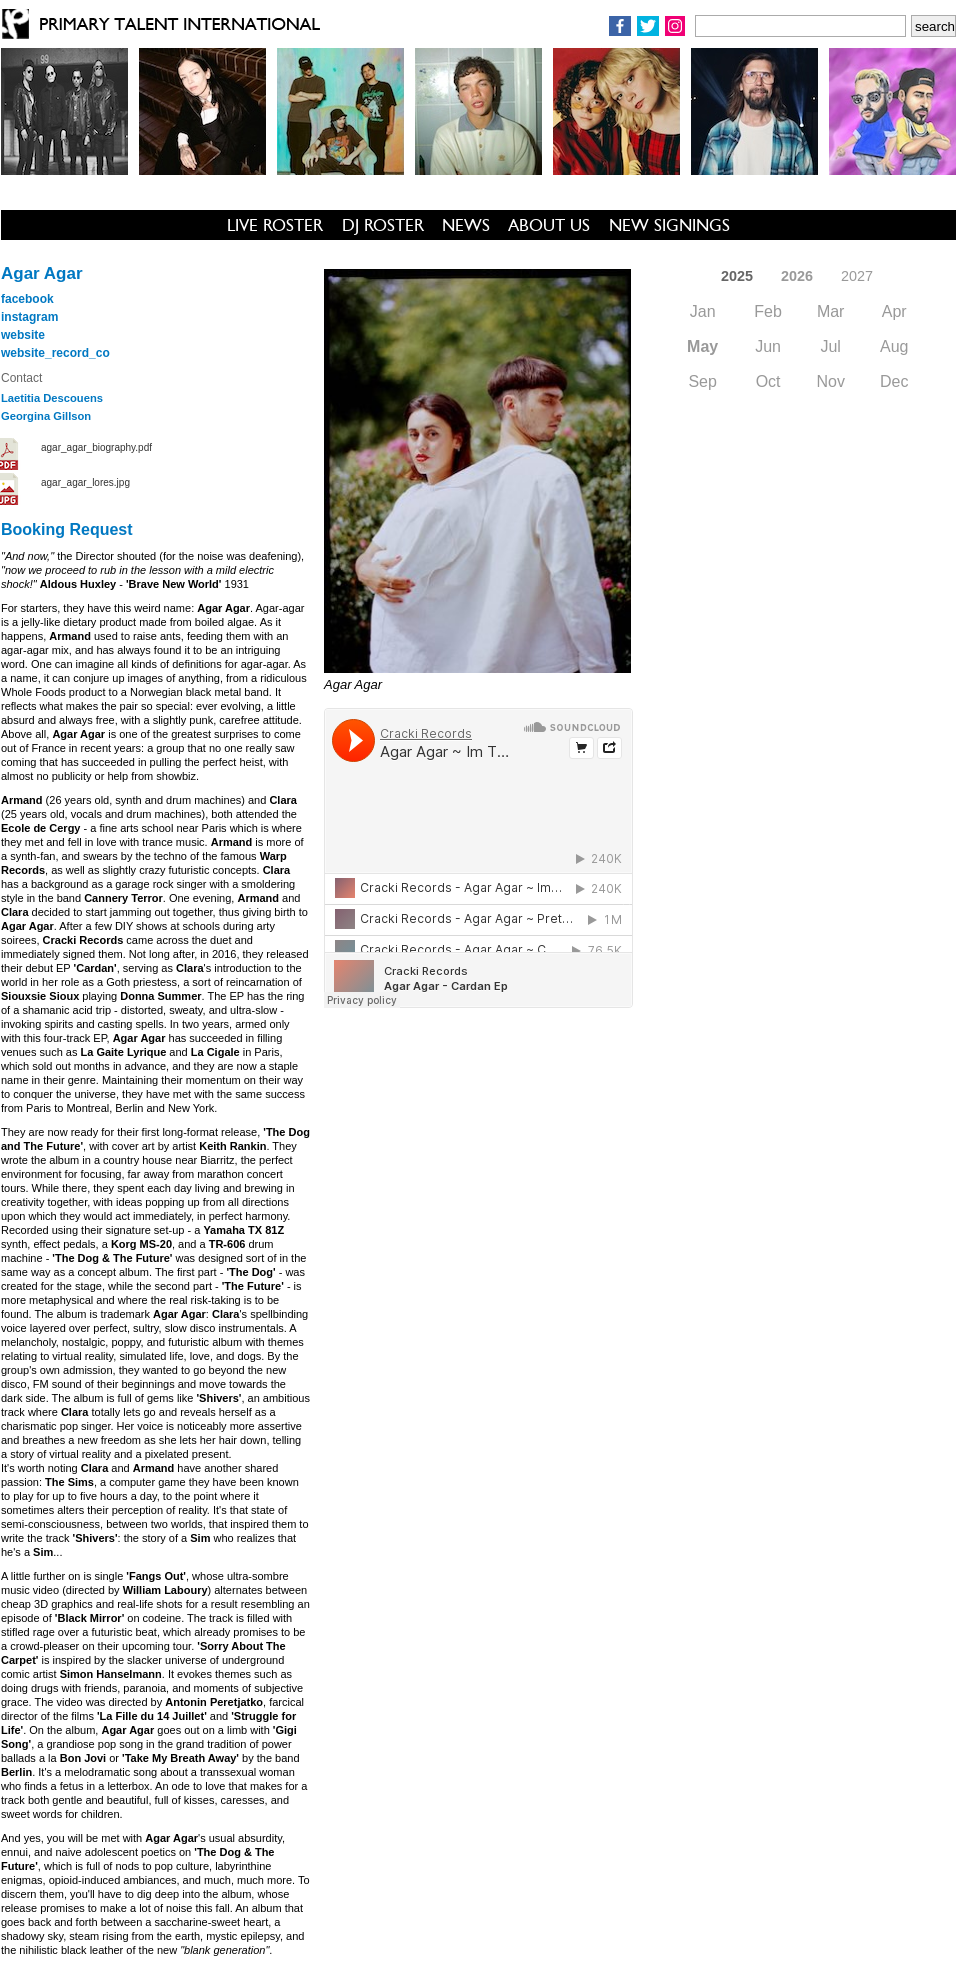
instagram (29, 317)
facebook (27, 299)
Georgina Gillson (46, 416)
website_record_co (55, 353)
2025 (737, 276)
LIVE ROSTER (275, 225)
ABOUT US (549, 225)
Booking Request (67, 529)
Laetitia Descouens (52, 398)
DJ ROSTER (383, 225)
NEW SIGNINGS (669, 225)
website (23, 335)
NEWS (466, 225)
